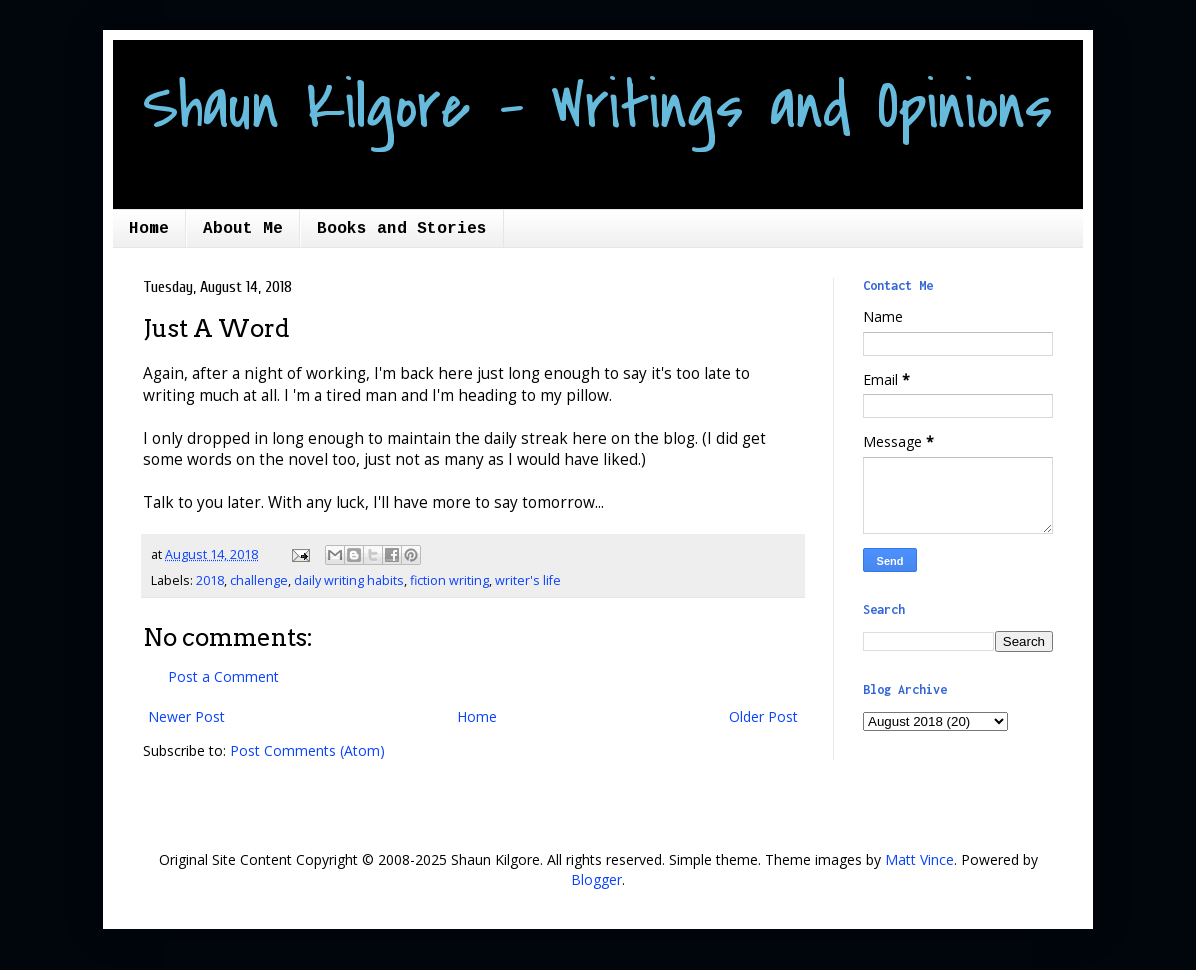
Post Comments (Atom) (307, 750)
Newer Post (186, 716)
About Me (243, 229)
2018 (210, 580)
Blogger (596, 879)
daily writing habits (349, 580)
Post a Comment (223, 676)
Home (149, 229)
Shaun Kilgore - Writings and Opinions (597, 107)
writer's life (528, 580)
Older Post (763, 716)
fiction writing (449, 580)
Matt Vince (919, 859)
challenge (259, 580)
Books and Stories (402, 229)
